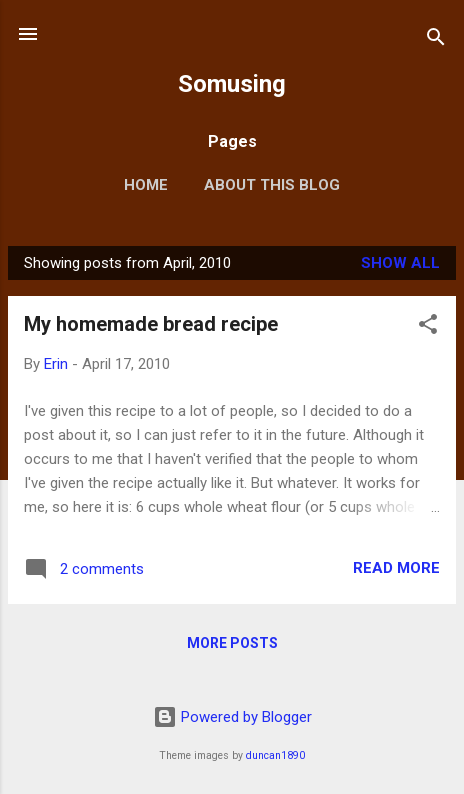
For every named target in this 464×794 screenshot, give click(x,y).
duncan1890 (275, 755)
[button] (428, 327)
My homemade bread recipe (151, 324)
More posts (232, 643)
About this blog (272, 185)
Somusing (232, 84)
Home (146, 185)
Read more (396, 568)
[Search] (436, 40)
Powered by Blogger (232, 717)
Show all (400, 263)
